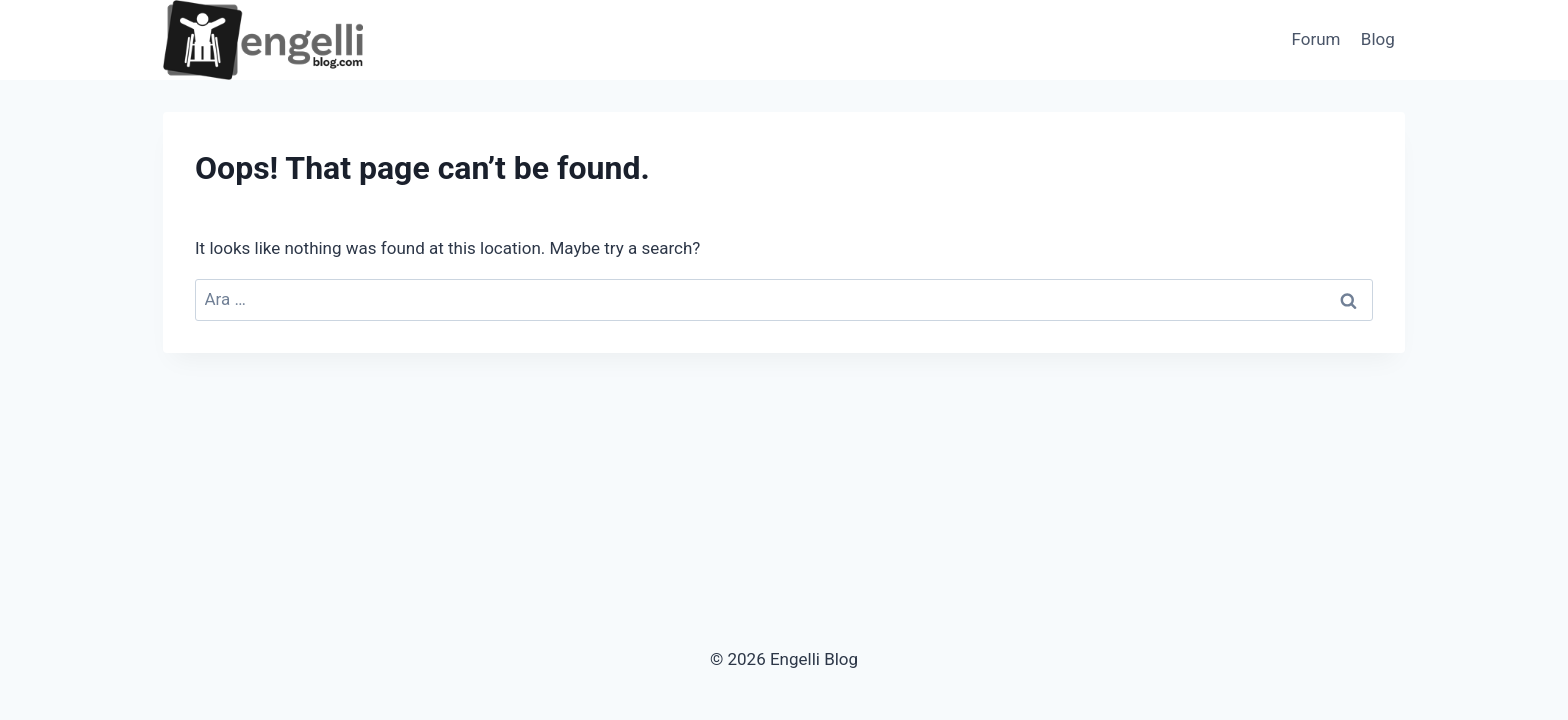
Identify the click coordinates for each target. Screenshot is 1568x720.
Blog (1378, 39)
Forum (1316, 39)
